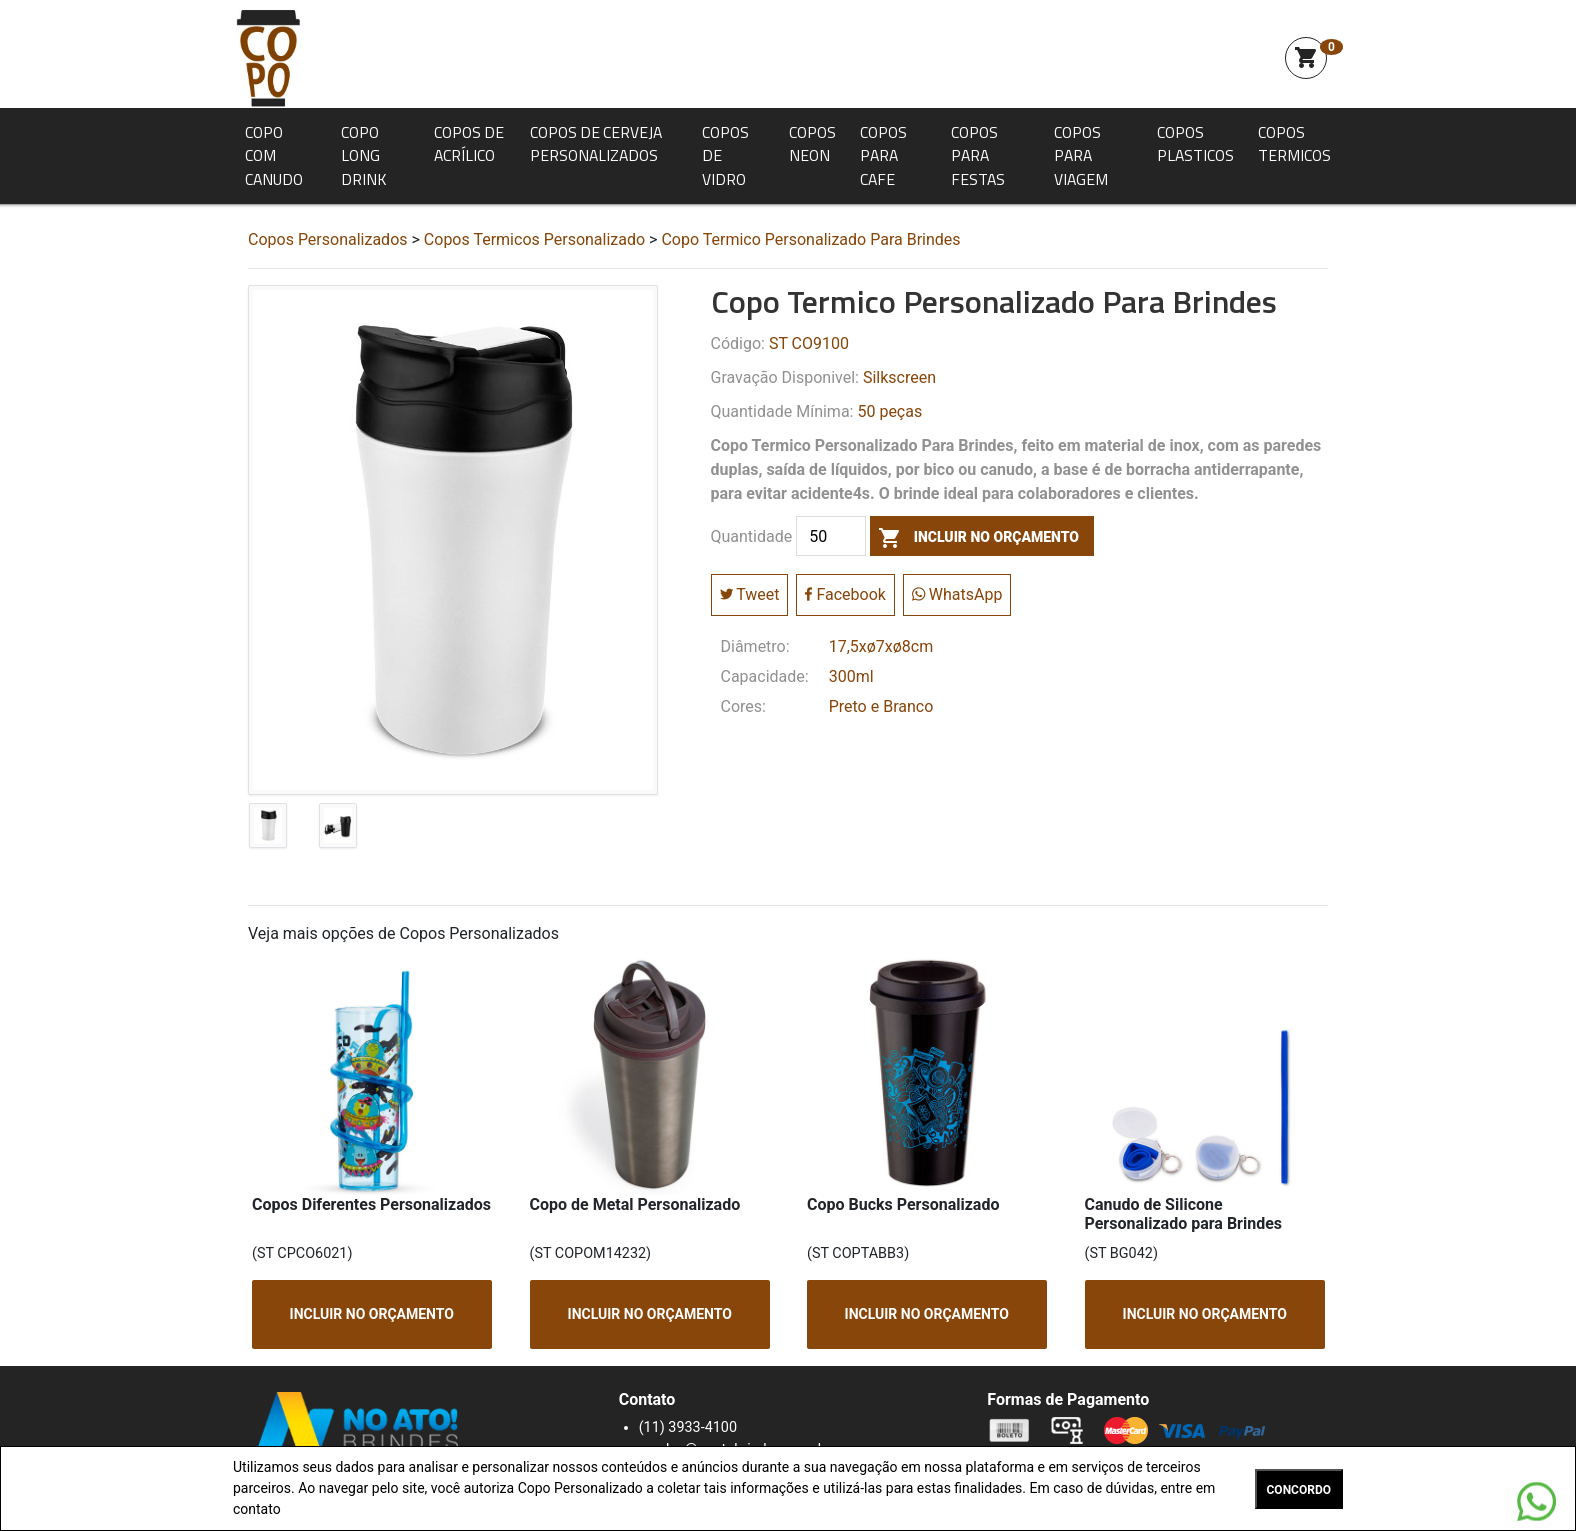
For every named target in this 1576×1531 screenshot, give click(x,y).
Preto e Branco (881, 706)
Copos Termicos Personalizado (534, 239)
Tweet (750, 594)
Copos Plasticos (1195, 144)
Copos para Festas (978, 155)
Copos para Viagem (1081, 155)
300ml (851, 676)
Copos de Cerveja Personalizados (596, 144)
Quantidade (752, 537)
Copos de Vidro (725, 155)
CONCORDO (1299, 1490)
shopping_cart (1306, 58)
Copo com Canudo (274, 155)
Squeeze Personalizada (268, 58)
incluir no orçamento (974, 537)
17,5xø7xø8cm (881, 646)
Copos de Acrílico (469, 144)
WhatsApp (957, 594)
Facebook (845, 594)
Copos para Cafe (883, 155)
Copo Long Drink (363, 155)
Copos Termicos (1294, 144)
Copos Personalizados (328, 239)
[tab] (268, 830)
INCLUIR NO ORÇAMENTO (372, 1314)
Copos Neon (812, 144)
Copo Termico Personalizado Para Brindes (810, 239)
